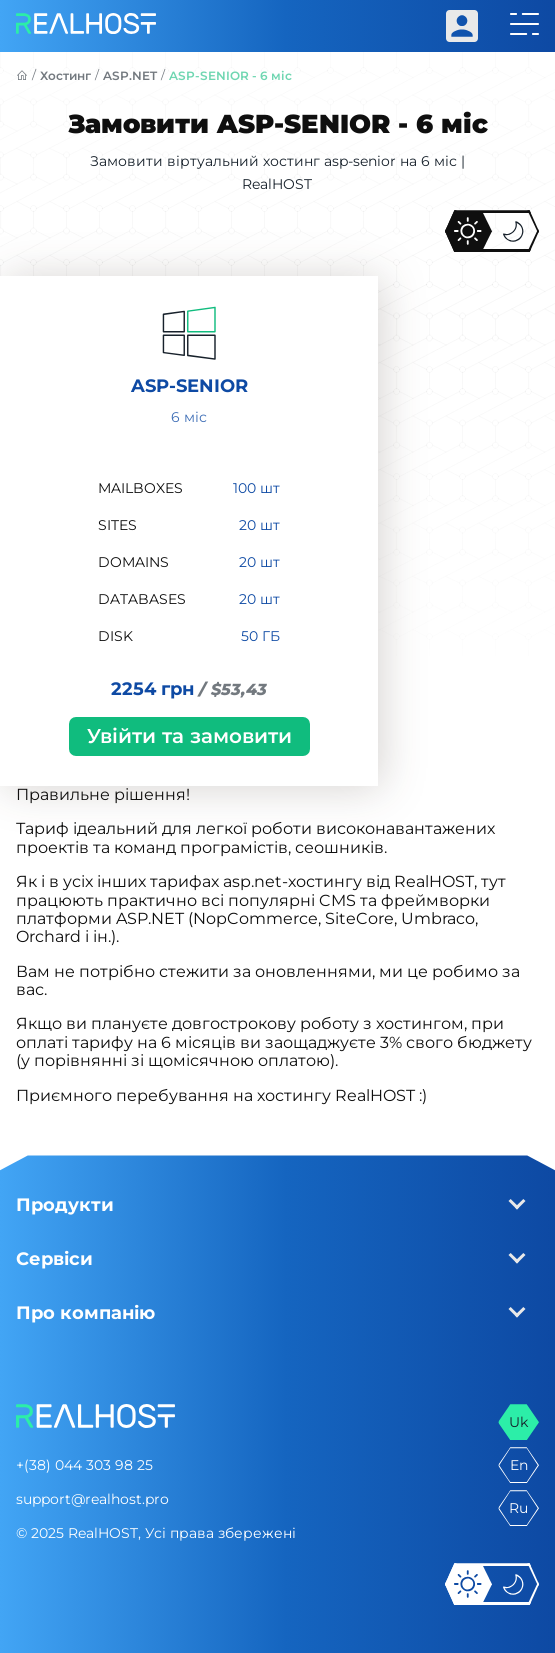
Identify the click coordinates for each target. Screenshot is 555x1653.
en (519, 1465)
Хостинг (65, 75)
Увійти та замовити (189, 736)
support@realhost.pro (92, 1499)
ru (518, 1508)
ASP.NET (130, 75)
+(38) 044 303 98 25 (84, 1465)
